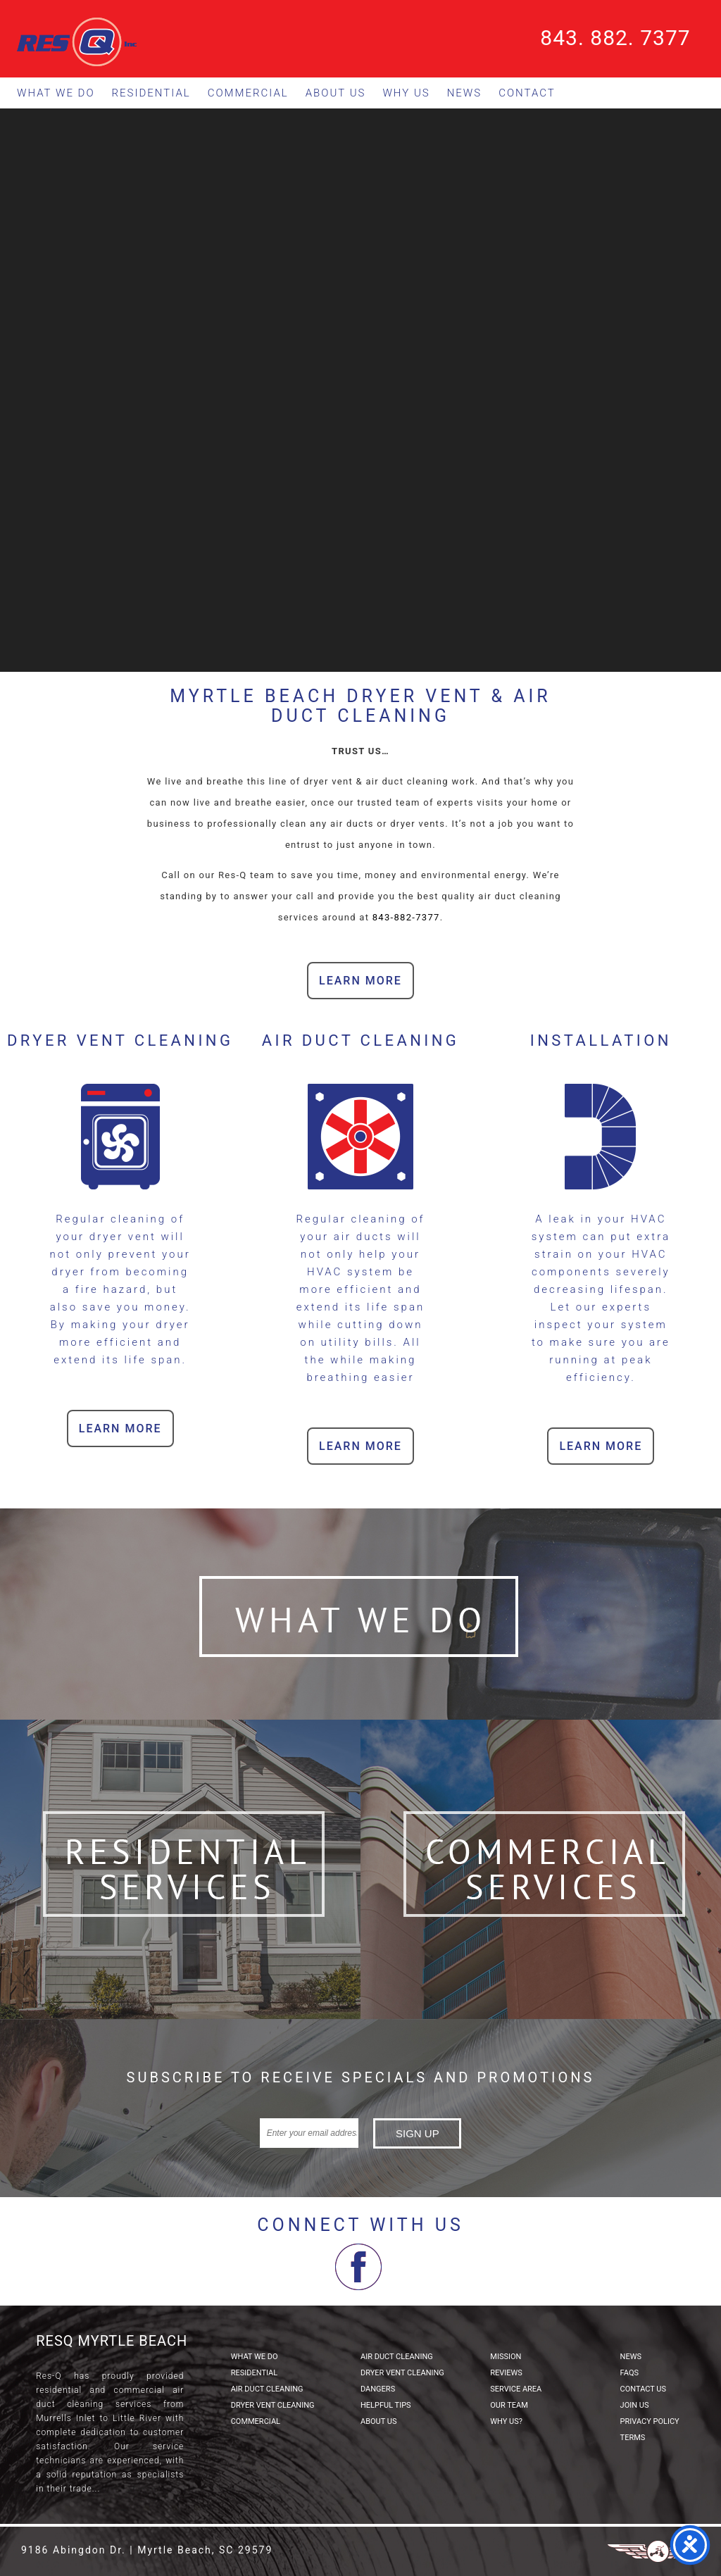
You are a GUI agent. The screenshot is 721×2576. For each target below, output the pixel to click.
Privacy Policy (649, 2421)
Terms (633, 2437)
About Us (336, 93)
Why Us (406, 93)
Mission (505, 2356)
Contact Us (643, 2389)
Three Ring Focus (658, 2551)
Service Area (515, 2389)
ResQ (77, 42)
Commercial (248, 93)
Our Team (509, 2405)
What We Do (56, 93)
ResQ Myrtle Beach (111, 2340)
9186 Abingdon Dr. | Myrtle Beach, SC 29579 (146, 2550)
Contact (527, 93)
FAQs (629, 2372)
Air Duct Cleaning (267, 2389)
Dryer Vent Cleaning (273, 2405)
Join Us (634, 2405)
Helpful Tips (385, 2405)
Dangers (377, 2389)
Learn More (360, 980)
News (464, 93)
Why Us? (506, 2421)
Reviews (506, 2372)
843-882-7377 (406, 917)
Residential (151, 93)
